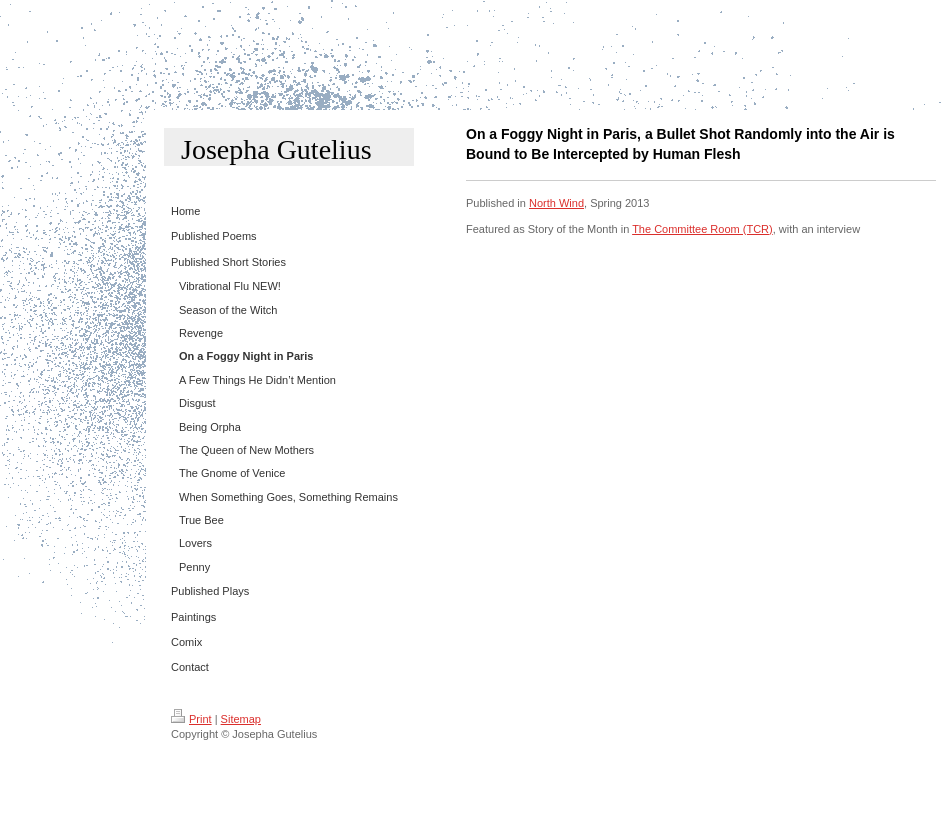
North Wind (556, 203)
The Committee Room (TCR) (702, 229)
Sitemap (241, 719)
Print (191, 719)
